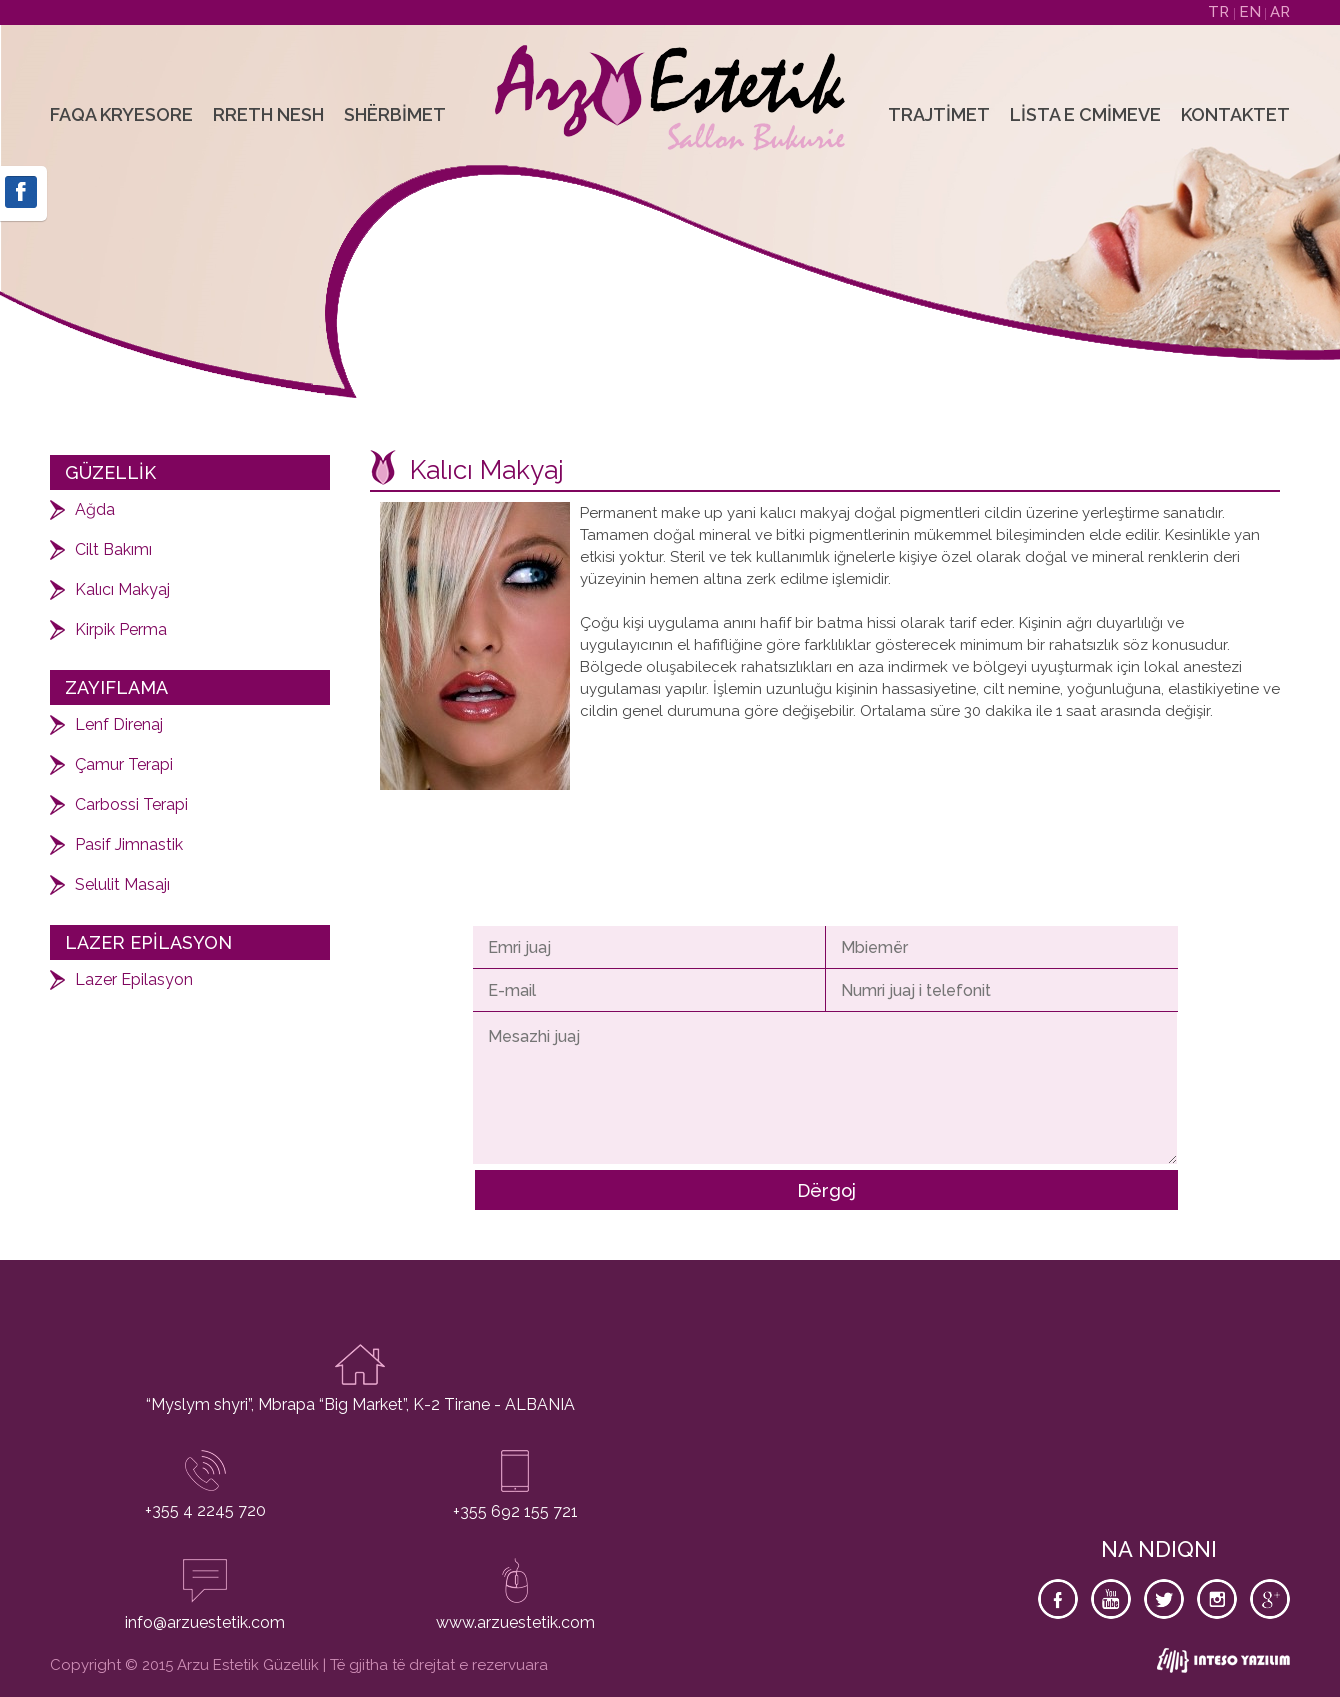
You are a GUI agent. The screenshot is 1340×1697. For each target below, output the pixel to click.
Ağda (95, 509)
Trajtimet (939, 114)
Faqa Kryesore (121, 114)
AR (1280, 12)
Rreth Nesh (268, 114)
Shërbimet (395, 114)
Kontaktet (1235, 114)
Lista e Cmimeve (1085, 114)
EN (1252, 12)
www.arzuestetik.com (515, 1622)
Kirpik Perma (121, 629)
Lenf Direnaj (119, 724)
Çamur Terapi (124, 764)
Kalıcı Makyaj (122, 589)
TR (1220, 12)
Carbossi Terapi (131, 804)
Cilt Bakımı (113, 549)
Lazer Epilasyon (134, 979)
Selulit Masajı (122, 884)
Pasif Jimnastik (129, 844)
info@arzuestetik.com (205, 1622)
